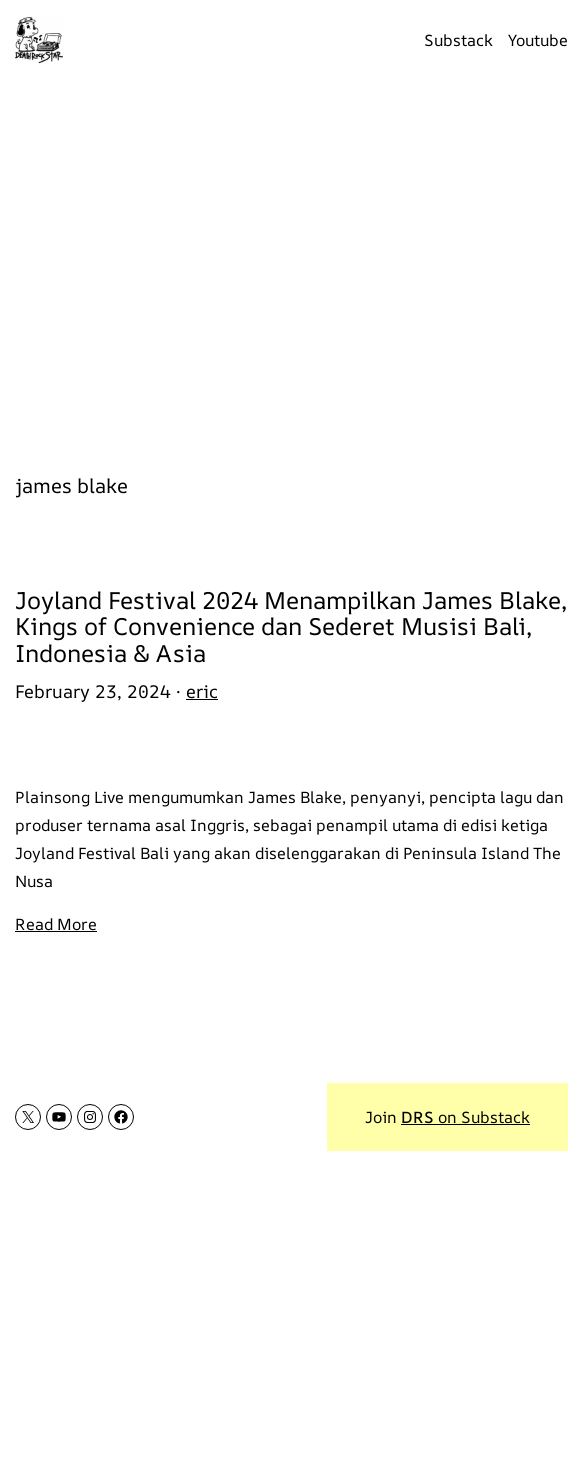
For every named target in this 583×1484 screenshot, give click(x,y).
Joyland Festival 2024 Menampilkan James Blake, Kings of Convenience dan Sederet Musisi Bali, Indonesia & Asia (291, 626)
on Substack (465, 1117)
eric (202, 691)
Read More (56, 924)
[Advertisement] (291, 265)
